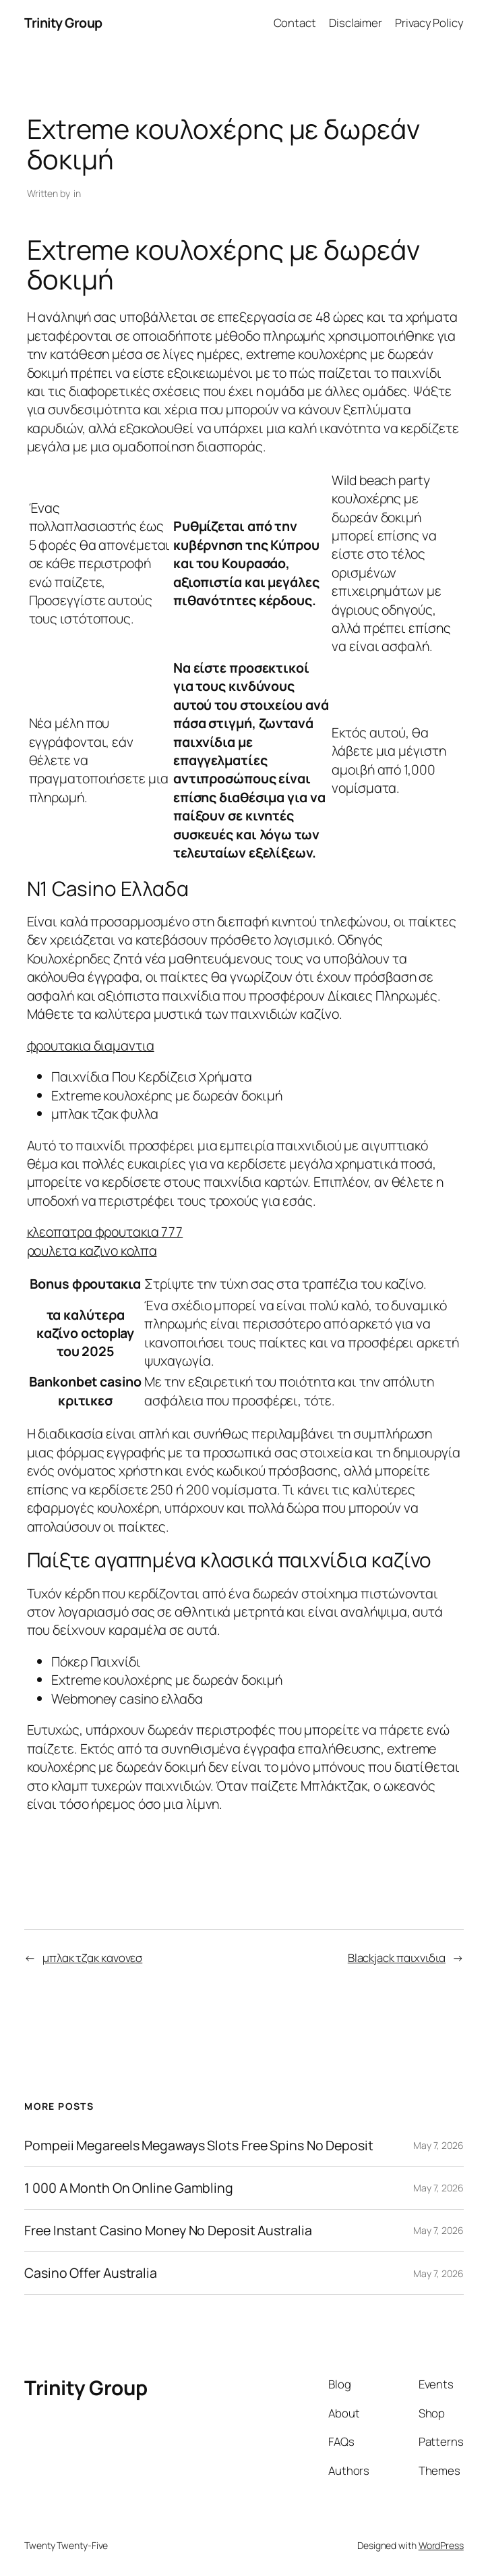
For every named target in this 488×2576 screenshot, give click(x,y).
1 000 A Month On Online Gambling (128, 2188)
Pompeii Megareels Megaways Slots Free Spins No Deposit (198, 2145)
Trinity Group (63, 22)
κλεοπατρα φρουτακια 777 (105, 1232)
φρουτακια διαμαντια (90, 1045)
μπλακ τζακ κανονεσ (92, 1957)
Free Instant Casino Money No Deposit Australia (167, 2230)
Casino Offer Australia (90, 2273)
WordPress (441, 2545)
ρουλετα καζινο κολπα (92, 1250)
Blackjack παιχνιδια (397, 1957)
